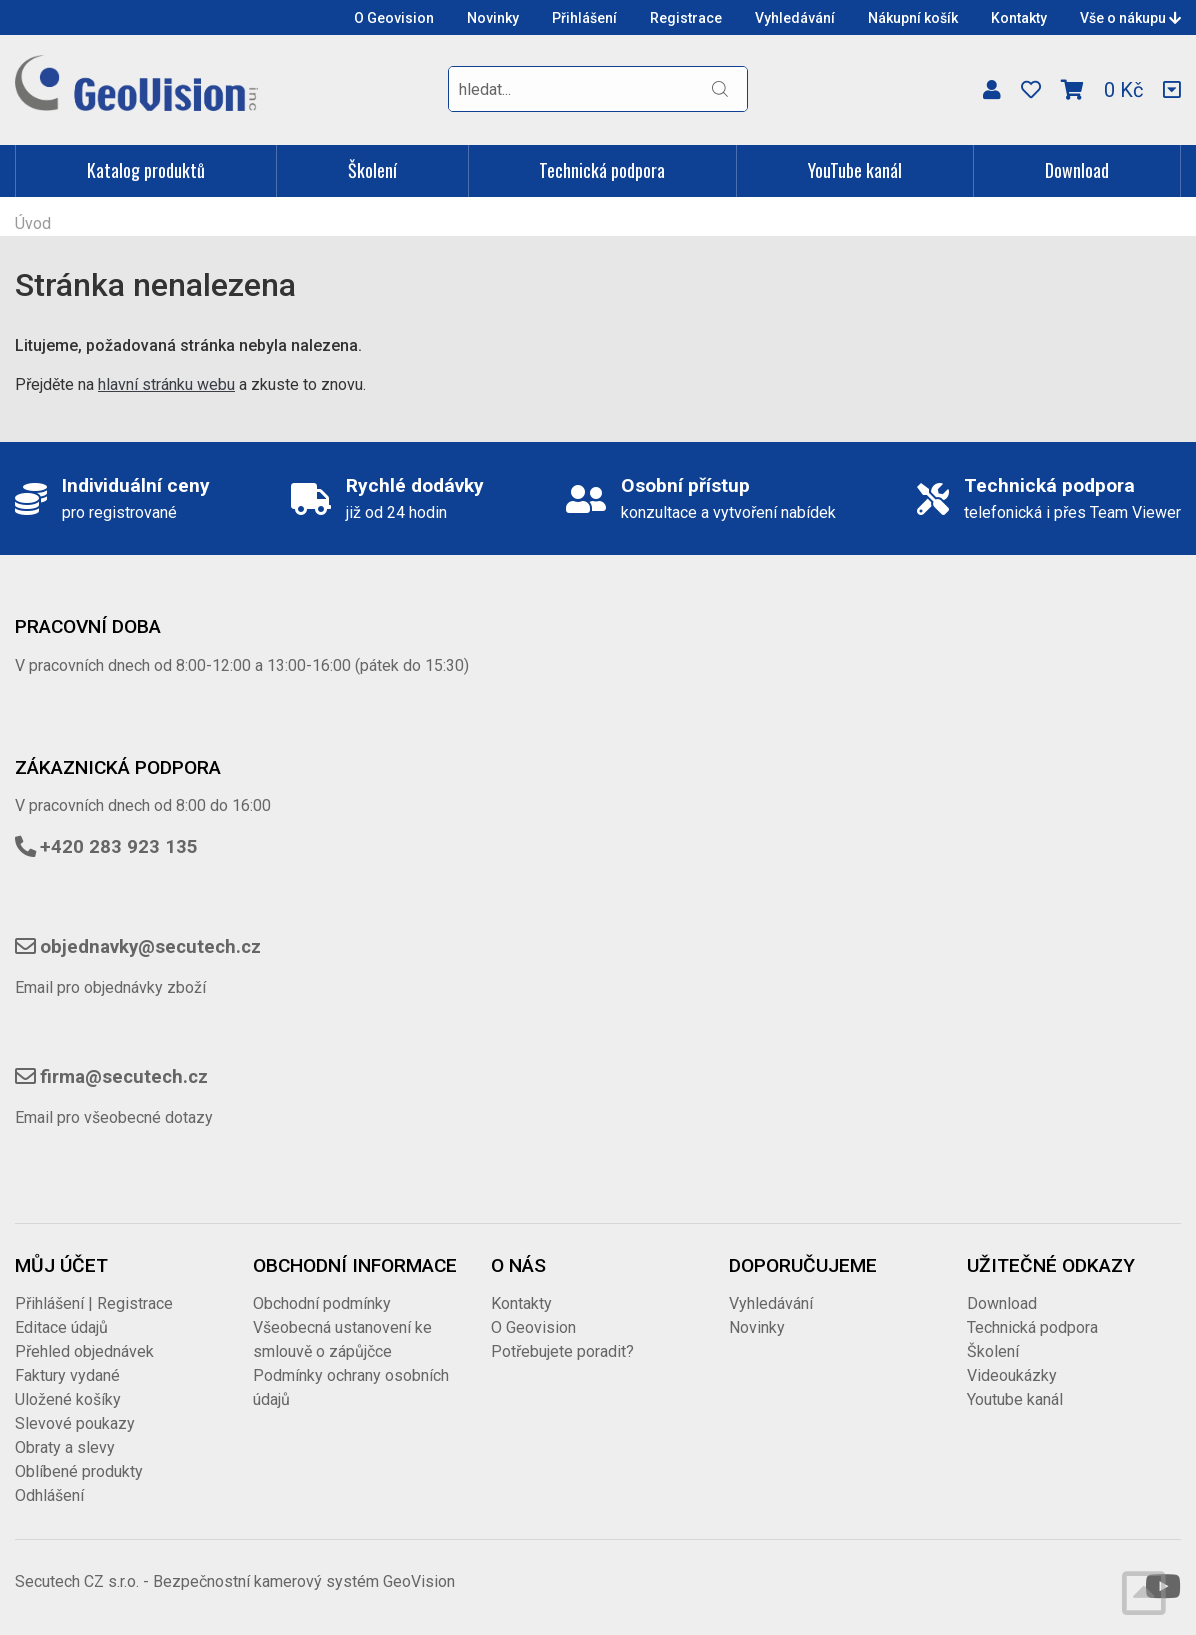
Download (1077, 170)
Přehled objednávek (84, 1351)
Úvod (33, 223)
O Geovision (394, 18)
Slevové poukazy (75, 1423)
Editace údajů (61, 1327)
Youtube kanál (1015, 1399)
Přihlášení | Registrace (94, 1303)
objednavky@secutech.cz (150, 947)
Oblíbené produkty (79, 1471)
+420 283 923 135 (119, 847)
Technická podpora (602, 170)
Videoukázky (1012, 1375)
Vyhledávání (795, 18)
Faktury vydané (67, 1375)
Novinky (493, 18)
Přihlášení (584, 18)
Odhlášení (49, 1495)
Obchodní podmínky (322, 1303)
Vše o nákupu (1130, 18)
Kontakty (1019, 18)
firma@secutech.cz (124, 1077)
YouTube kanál (855, 170)
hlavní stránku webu (166, 384)
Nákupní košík (913, 18)
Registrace (686, 18)
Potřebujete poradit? (562, 1351)
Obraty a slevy (65, 1447)
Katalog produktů (146, 170)
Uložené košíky (68, 1399)
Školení (372, 170)
